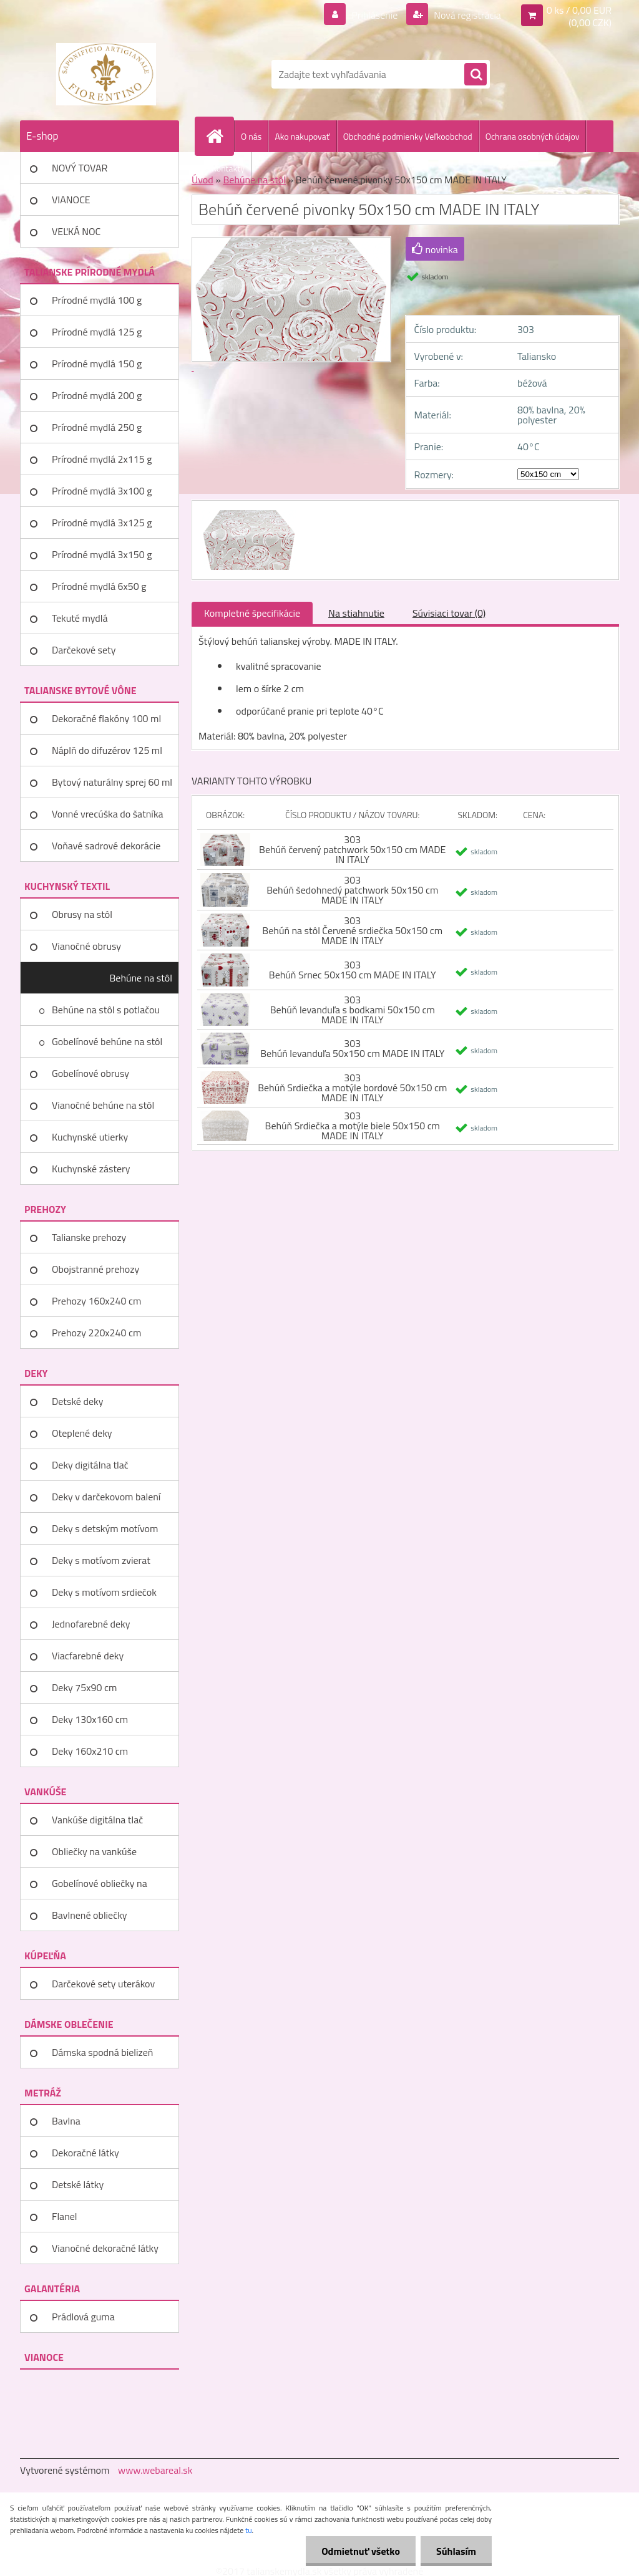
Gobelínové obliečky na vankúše (99, 1887)
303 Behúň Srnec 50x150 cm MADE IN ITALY (352, 969)
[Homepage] (219, 136)
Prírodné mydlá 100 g (97, 299)
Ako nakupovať (302, 136)
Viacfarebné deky (88, 1655)
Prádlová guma (83, 2316)
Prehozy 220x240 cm (96, 1332)
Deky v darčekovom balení (106, 1496)
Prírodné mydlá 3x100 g (102, 490)
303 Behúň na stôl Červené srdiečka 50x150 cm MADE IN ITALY (352, 930)
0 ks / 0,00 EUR (579, 9)
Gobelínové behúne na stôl (107, 1041)
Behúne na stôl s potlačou (106, 1009)
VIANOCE (71, 199)
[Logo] (106, 74)
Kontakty (228, 168)
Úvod (202, 179)
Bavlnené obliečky (89, 1915)
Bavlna (66, 2120)
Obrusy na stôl (82, 914)
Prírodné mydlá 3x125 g (102, 522)
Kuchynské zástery (91, 1168)
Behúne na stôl (140, 977)
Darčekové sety (83, 649)
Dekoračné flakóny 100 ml (106, 718)
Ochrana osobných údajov (532, 136)
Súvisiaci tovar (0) (448, 612)
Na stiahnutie (356, 612)
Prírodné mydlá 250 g (97, 427)
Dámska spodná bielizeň (102, 2052)
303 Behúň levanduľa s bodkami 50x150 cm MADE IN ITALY (352, 1009)
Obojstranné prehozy (95, 1268)
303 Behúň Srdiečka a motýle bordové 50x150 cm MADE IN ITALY (352, 1087)
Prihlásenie (374, 14)
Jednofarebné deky (91, 1623)
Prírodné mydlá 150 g (97, 363)
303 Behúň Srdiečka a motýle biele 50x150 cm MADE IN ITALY (352, 1125)
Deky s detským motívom (105, 1528)
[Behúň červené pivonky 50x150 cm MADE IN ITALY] (247, 511)
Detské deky (77, 1401)
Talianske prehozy (89, 1237)
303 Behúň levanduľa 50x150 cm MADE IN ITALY (352, 1048)
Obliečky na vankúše (94, 1851)
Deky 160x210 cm (90, 1751)
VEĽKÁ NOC (76, 231)
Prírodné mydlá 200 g (97, 395)
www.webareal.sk (155, 2470)
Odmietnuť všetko (360, 2551)
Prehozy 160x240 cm (96, 1300)
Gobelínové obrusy (90, 1073)
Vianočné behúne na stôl (103, 1104)
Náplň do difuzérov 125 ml (107, 750)
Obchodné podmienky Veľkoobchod (407, 136)
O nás (251, 136)
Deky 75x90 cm (84, 1687)
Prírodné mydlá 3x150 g (102, 554)
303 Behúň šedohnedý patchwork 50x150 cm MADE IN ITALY (352, 889)
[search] (475, 75)
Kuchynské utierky (90, 1136)
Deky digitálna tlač (90, 1464)
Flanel (64, 2216)
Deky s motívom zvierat (101, 1560)
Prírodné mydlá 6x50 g (99, 586)
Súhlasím (456, 2551)
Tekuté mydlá (79, 617)
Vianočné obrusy (86, 945)
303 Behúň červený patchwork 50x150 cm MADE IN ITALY (352, 849)
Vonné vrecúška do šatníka (107, 813)
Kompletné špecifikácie (252, 612)
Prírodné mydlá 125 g (97, 331)
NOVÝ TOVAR (79, 167)
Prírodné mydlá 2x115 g (102, 458)
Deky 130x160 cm (90, 1719)
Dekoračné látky (85, 2152)
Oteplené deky (82, 1432)
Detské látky (78, 2184)
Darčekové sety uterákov (103, 1983)
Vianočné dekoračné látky (105, 2248)
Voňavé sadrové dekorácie (106, 845)
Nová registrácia (466, 14)
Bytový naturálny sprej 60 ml (112, 781)
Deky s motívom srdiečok (104, 1592)
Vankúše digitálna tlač (97, 1819)
